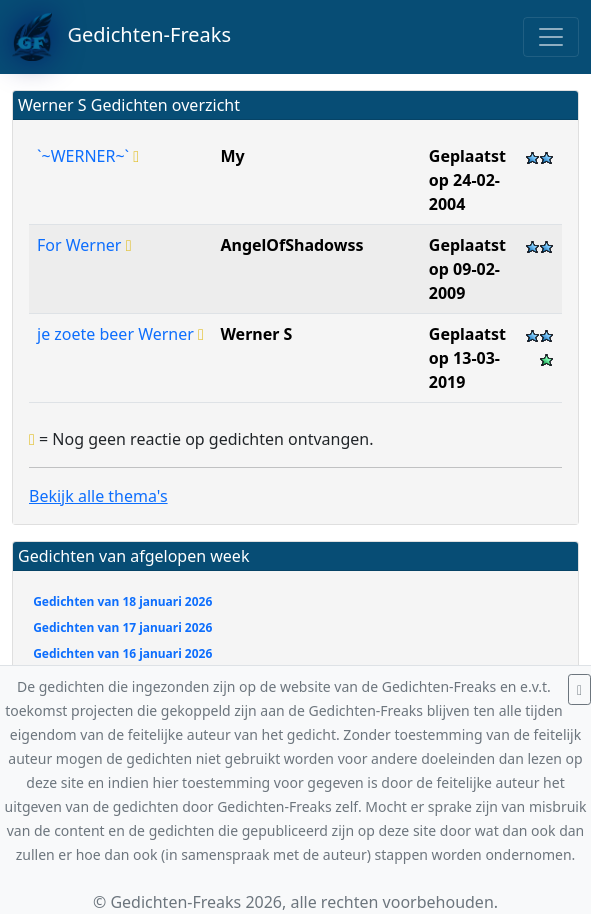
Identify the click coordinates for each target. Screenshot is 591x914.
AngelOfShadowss (291, 245)
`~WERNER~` (88, 156)
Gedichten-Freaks (121, 37)
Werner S (256, 334)
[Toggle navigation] (551, 37)
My (232, 156)
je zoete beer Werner (120, 334)
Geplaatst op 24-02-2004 (467, 180)
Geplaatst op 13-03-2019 (467, 358)
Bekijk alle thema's (98, 496)
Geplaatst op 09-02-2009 (467, 269)
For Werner (84, 245)
